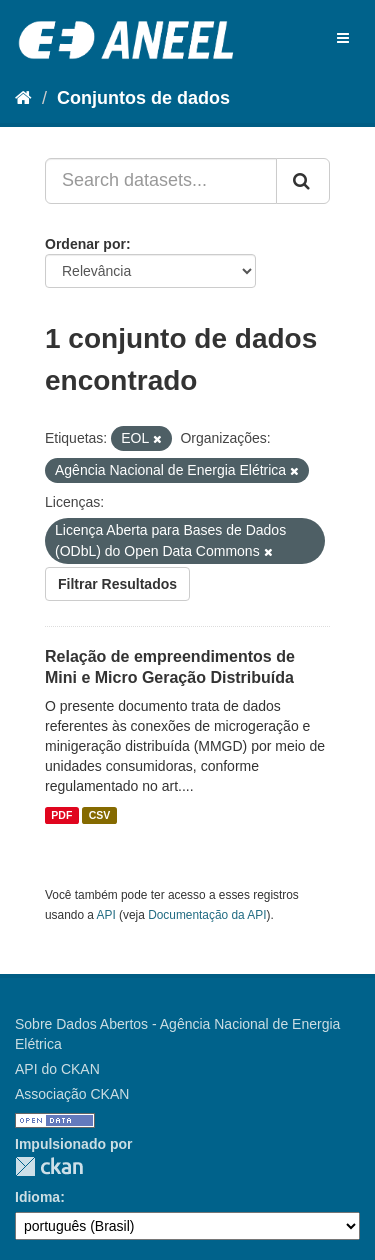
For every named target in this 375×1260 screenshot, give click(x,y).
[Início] (23, 98)
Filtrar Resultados (117, 584)
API (106, 915)
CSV (100, 815)
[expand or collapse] (343, 38)
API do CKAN (57, 1069)
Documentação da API (207, 915)
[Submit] (303, 181)
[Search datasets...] (161, 181)
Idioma (37, 1197)
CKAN (49, 1166)
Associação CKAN (72, 1094)
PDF (61, 815)
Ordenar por (85, 244)
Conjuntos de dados (143, 98)
